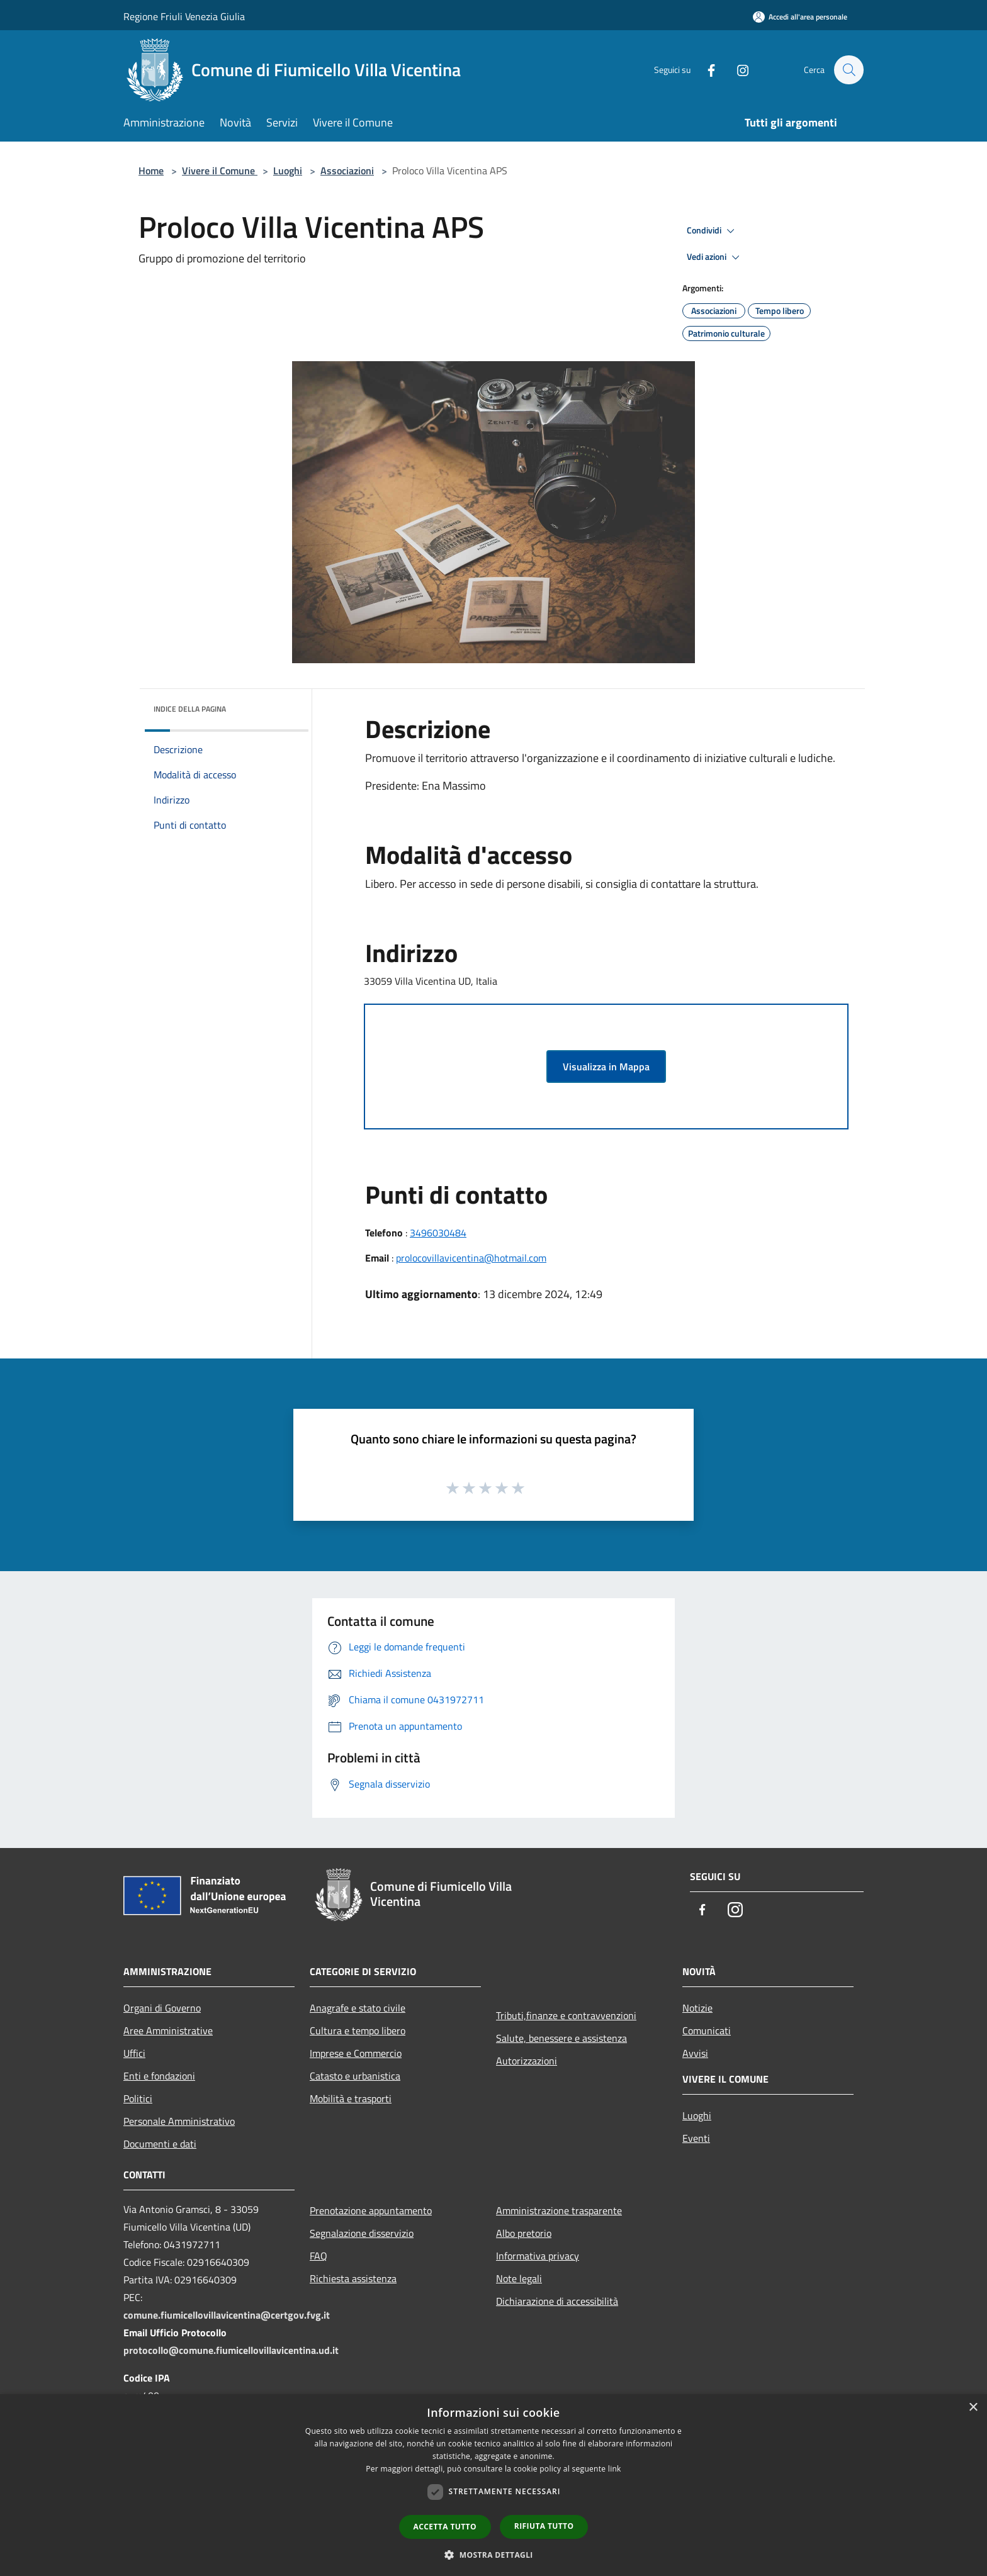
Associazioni (347, 170)
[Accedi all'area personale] (800, 16)
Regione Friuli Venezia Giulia (184, 16)
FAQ (318, 2255)
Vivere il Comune (219, 170)
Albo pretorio (523, 2233)
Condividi (712, 230)
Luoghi (287, 170)
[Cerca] (848, 70)
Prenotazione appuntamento (371, 2210)
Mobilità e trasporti (351, 2098)
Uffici (134, 2053)
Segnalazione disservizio (362, 2233)
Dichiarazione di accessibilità (557, 2301)
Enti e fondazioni (159, 2075)
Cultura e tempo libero (357, 2030)
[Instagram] (736, 69)
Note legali (519, 2278)
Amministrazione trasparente (559, 2210)
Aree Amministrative (168, 2030)
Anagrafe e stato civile (357, 2007)
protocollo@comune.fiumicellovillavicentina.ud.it (231, 2350)
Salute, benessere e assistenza (561, 2038)
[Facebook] (705, 69)
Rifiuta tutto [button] (544, 2526)
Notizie (697, 2007)
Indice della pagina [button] (190, 709)
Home (151, 170)
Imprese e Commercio (356, 2053)
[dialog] (493, 2485)
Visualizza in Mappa (606, 1066)
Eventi (696, 2138)
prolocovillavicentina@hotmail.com (471, 1257)
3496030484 (438, 1232)
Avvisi (695, 2053)
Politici (137, 2098)
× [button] (973, 2407)
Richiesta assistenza (353, 2278)
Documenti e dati (159, 2143)
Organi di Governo (162, 2007)
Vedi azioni (715, 257)
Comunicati (706, 2030)
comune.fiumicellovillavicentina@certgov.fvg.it (226, 2314)
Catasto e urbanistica (355, 2075)
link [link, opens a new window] (614, 2468)
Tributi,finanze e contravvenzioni (566, 2015)
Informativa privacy (537, 2255)
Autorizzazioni (526, 2060)
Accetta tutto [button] (445, 2526)
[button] (493, 2554)
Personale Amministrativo (179, 2121)
